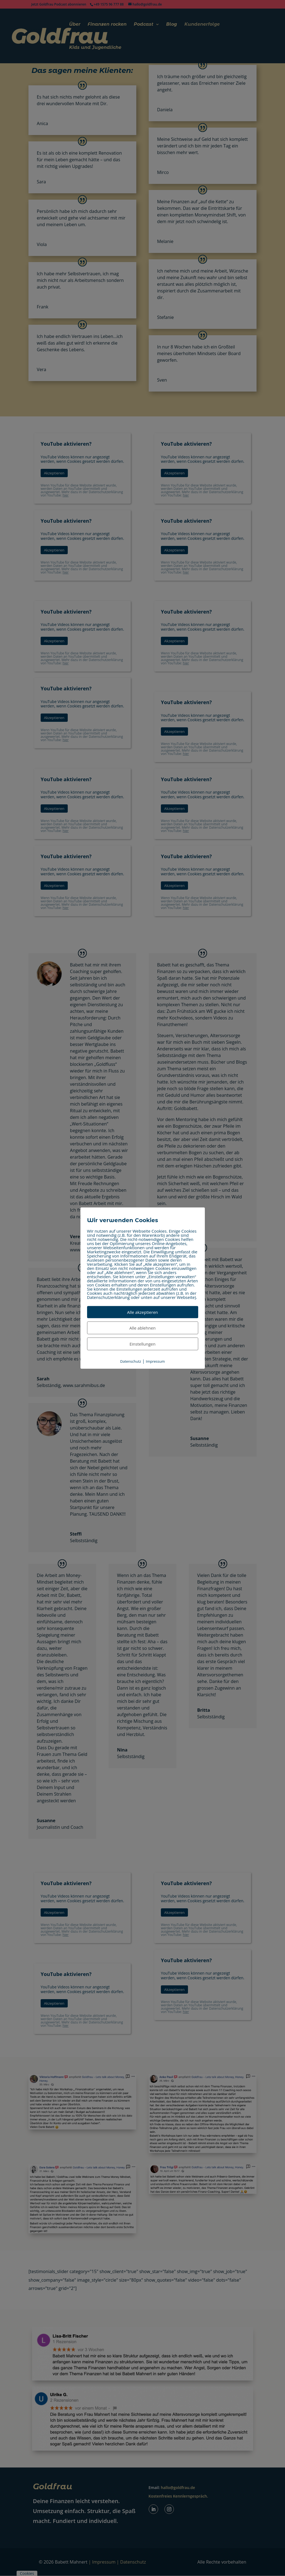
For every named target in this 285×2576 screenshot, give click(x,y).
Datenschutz (130, 1361)
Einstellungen (143, 1343)
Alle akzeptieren (142, 1312)
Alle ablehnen (142, 1327)
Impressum (155, 1361)
